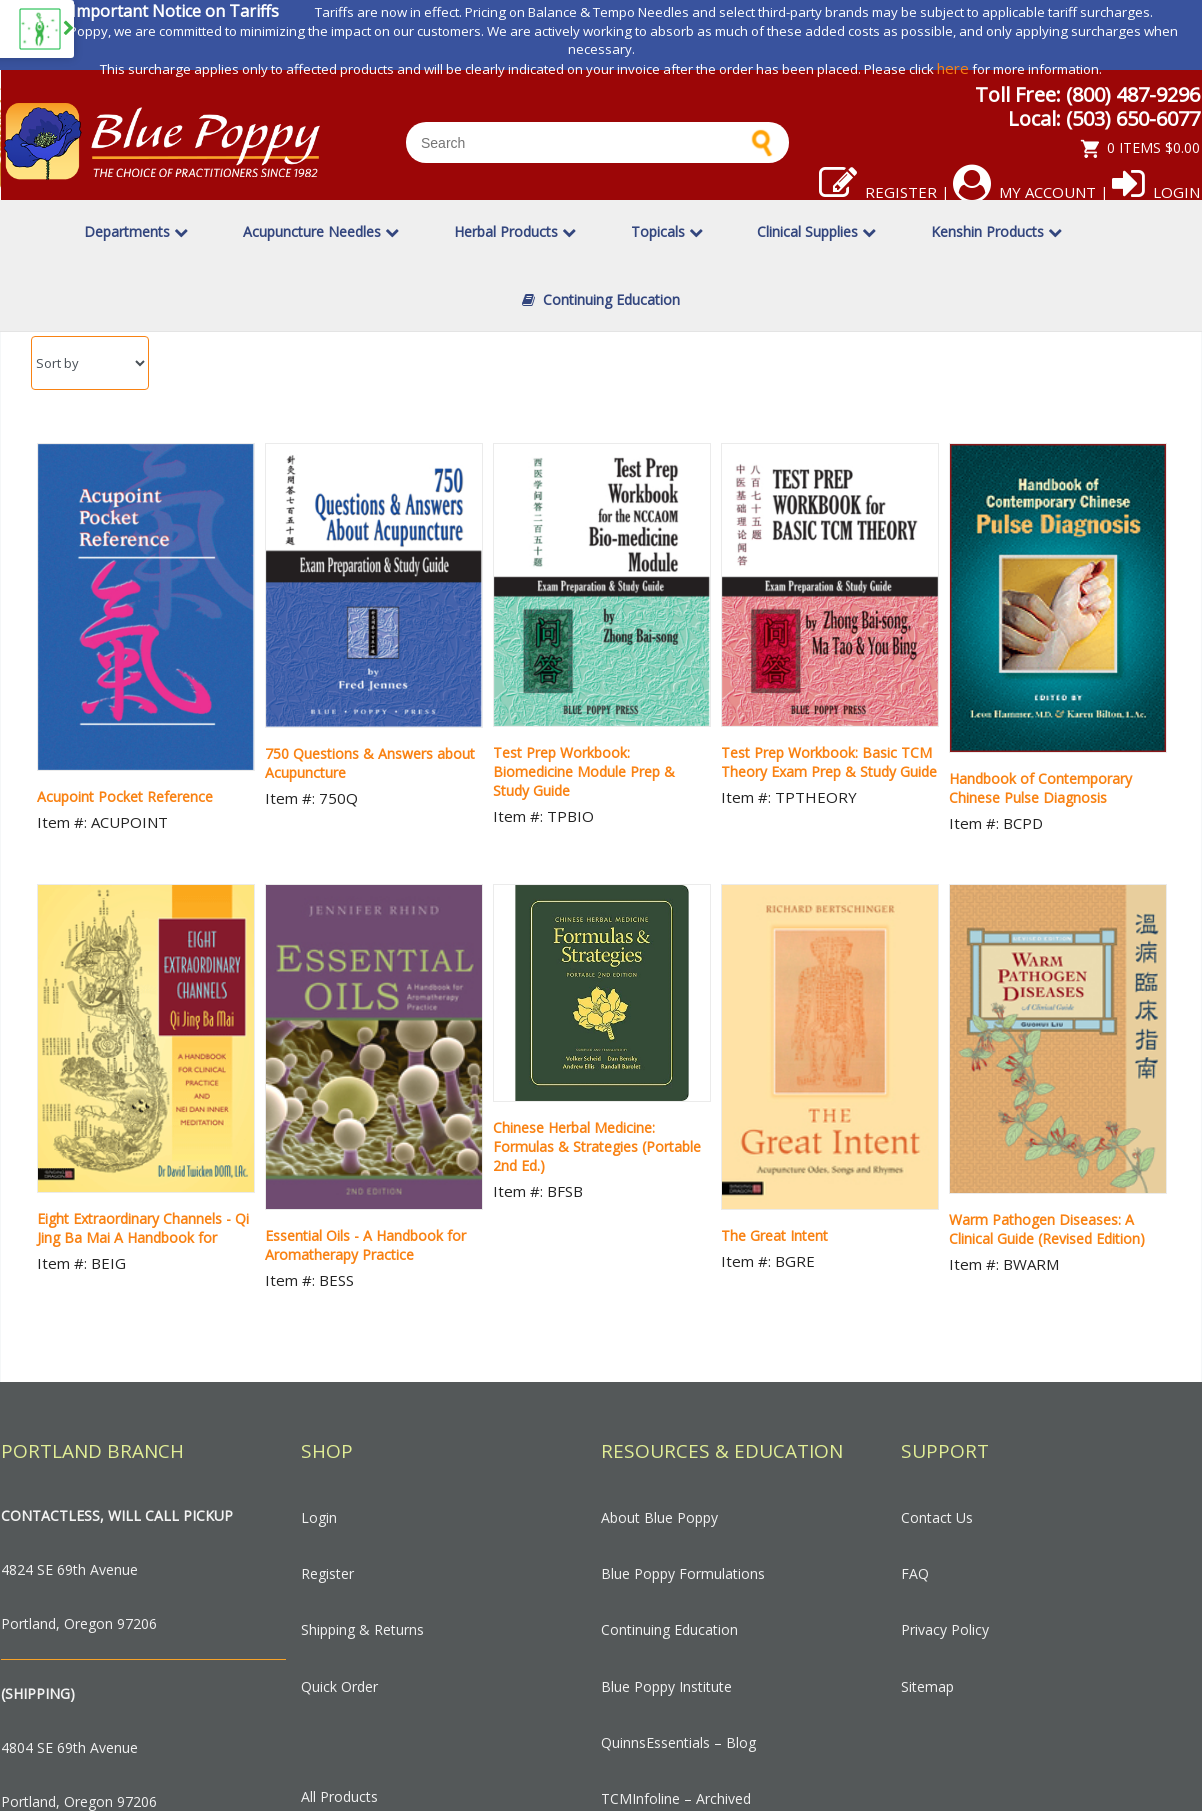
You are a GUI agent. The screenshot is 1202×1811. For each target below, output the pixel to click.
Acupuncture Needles (321, 231)
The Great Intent (774, 1235)
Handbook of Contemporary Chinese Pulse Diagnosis (1040, 788)
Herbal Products (515, 231)
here (953, 68)
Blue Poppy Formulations (683, 1573)
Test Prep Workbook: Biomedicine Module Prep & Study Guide (584, 771)
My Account (1024, 192)
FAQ (915, 1573)
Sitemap (927, 1686)
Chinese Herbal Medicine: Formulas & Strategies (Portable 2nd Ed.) (597, 1146)
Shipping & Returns (362, 1629)
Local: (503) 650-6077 (1104, 118)
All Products (339, 1796)
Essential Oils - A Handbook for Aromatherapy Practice (365, 1245)
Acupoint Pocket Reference (125, 796)
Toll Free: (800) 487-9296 (1087, 94)
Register (878, 192)
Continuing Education (601, 299)
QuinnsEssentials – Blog (678, 1742)
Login (1156, 192)
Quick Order (339, 1686)
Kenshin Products (996, 231)
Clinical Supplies (816, 231)
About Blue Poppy (659, 1517)
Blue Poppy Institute (666, 1686)
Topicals (667, 231)
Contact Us (937, 1517)
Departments (136, 231)
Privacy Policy (945, 1629)
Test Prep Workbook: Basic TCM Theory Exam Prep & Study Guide (829, 762)
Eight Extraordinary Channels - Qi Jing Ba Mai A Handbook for (143, 1228)
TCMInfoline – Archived (676, 1798)
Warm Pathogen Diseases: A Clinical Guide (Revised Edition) (1047, 1229)
